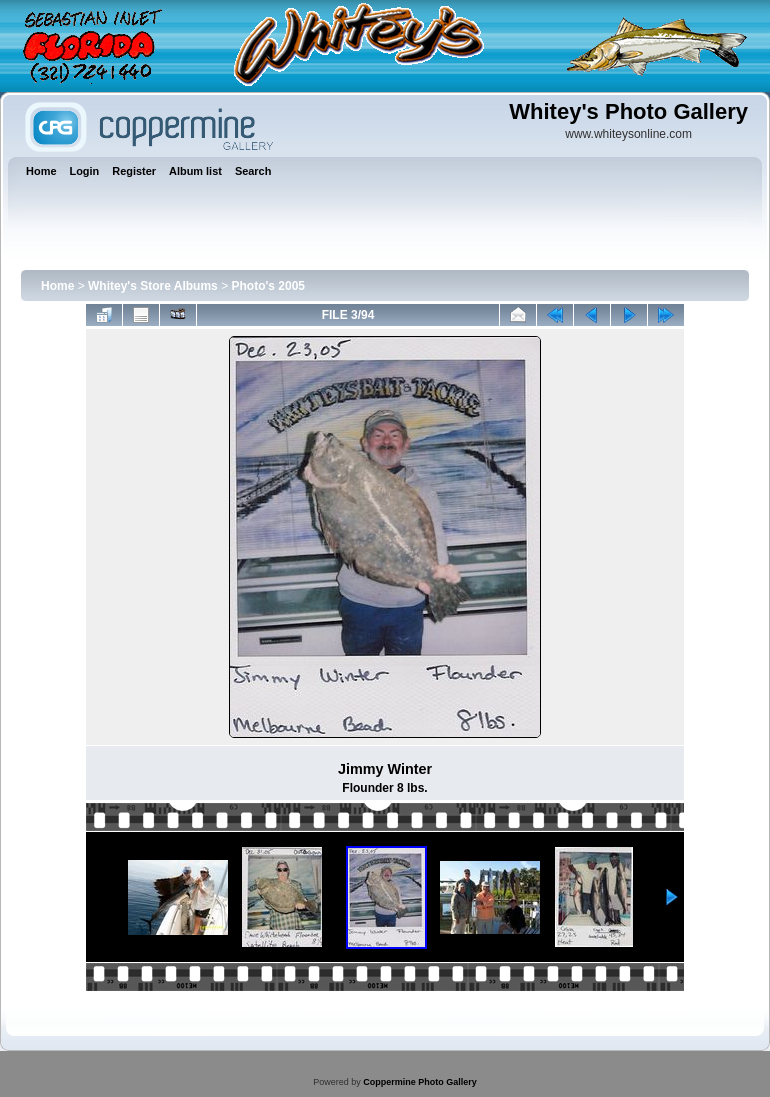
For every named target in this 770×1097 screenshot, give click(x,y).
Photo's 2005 (268, 286)
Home (57, 286)
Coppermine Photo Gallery (420, 1082)
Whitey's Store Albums (153, 286)
